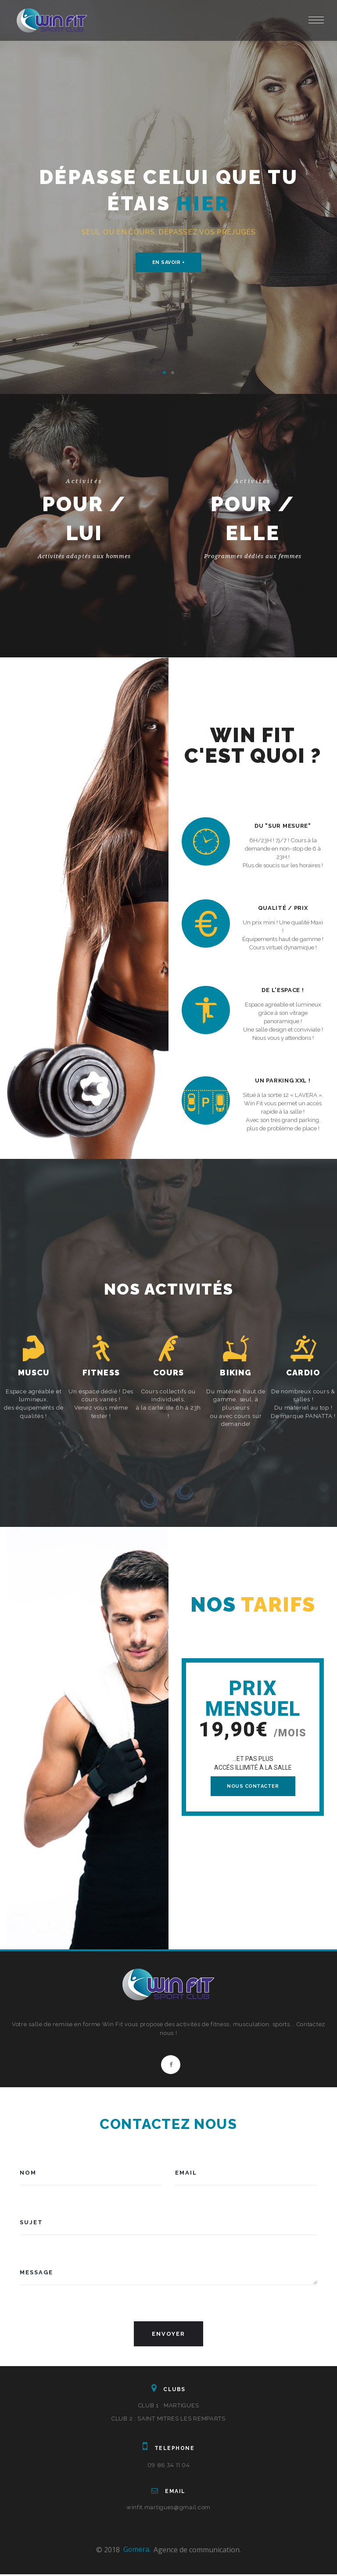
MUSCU (33, 1372)
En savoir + (168, 262)
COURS (168, 1372)
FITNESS (101, 1372)
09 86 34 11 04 (168, 2466)
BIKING (235, 1372)
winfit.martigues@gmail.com (168, 2509)
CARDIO (303, 1372)
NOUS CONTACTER (253, 1786)
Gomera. (137, 2551)
